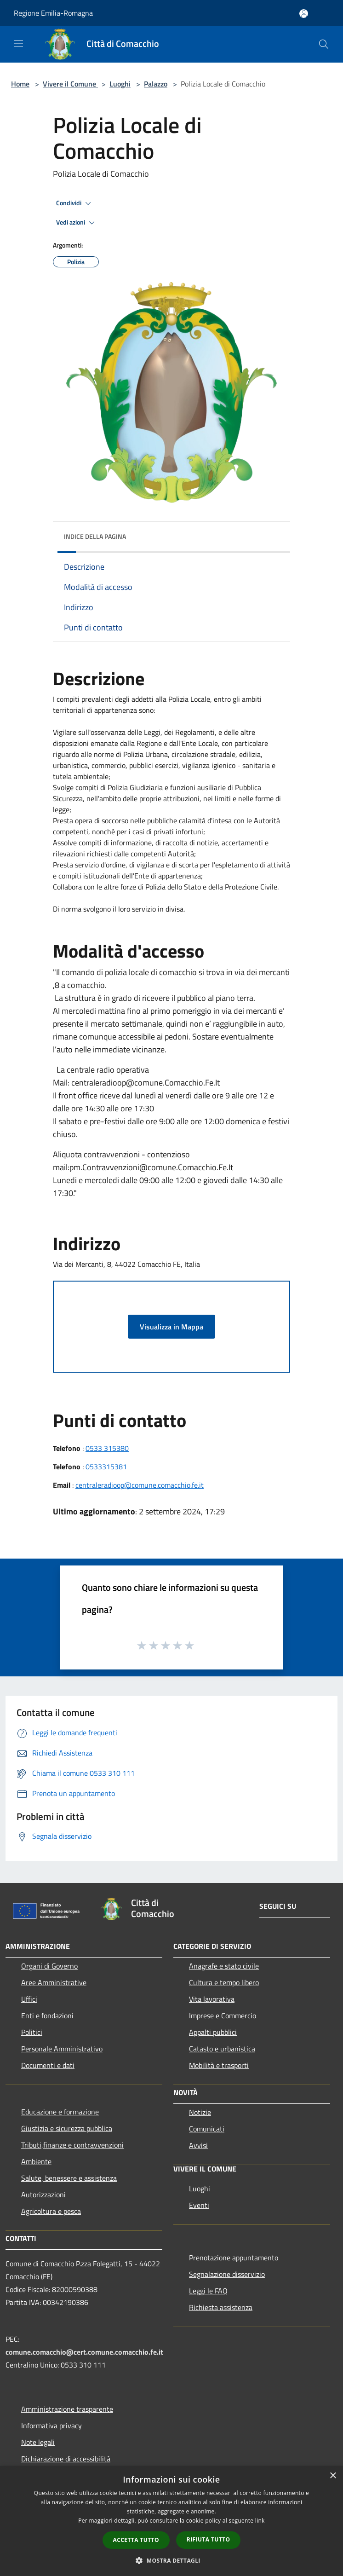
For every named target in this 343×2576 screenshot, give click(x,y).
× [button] (332, 2475)
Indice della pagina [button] (95, 536)
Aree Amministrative (53, 1982)
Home (20, 83)
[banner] (171, 803)
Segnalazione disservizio (227, 2274)
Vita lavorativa (211, 1998)
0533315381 (106, 1466)
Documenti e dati (47, 2065)
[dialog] (171, 2521)
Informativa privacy (51, 2425)
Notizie (200, 2112)
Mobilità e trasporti (219, 2065)
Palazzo (155, 83)
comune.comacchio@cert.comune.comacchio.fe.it (84, 2351)
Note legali (38, 2442)
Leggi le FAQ (208, 2290)
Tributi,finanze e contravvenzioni (72, 2144)
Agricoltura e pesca (51, 2211)
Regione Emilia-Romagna (53, 12)
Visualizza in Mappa (171, 1326)
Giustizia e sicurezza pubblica (66, 2128)
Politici (31, 2032)
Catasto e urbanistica (222, 2048)
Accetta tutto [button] (136, 2540)
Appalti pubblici (213, 2032)
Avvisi (198, 2145)
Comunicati (206, 2128)
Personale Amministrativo (62, 2048)
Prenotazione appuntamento (233, 2257)
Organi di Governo (49, 1965)
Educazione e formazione (60, 2111)
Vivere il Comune (70, 83)
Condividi (75, 203)
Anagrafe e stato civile (224, 1965)
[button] (171, 2560)
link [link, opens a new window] (260, 2520)
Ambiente (36, 2161)
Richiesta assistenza (220, 2307)
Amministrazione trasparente (67, 2408)
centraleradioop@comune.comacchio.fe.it (139, 1484)
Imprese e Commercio (222, 2015)
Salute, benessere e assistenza (69, 2177)
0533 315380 (107, 1448)
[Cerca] (323, 44)
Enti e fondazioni (47, 2015)
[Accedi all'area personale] (303, 13)
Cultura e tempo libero (224, 1982)
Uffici (29, 1998)
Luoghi (120, 83)
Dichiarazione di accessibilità (65, 2458)
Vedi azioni (76, 222)
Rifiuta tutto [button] (208, 2539)
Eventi (199, 2205)
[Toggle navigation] (18, 43)
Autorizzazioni (43, 2194)
